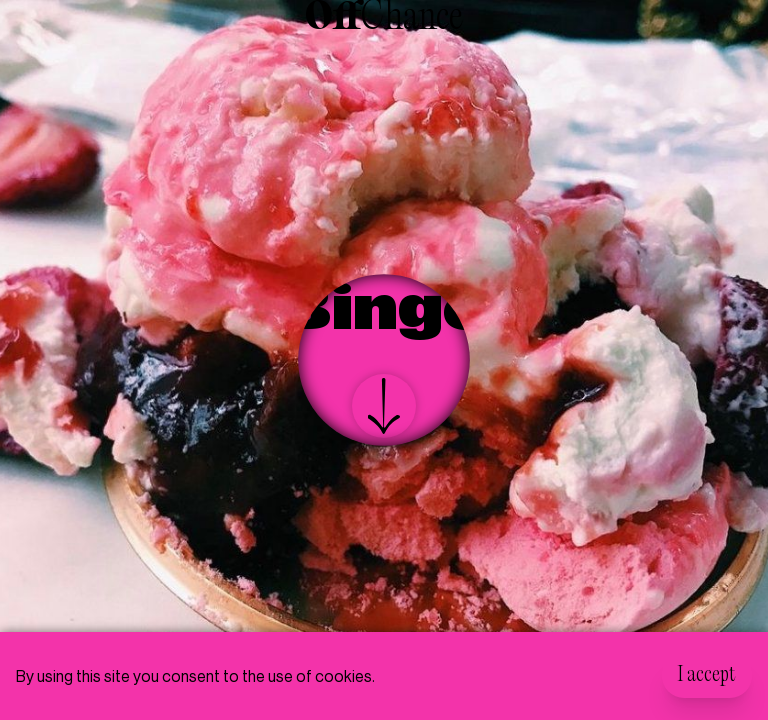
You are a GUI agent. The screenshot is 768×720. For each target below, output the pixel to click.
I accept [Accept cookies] (707, 676)
